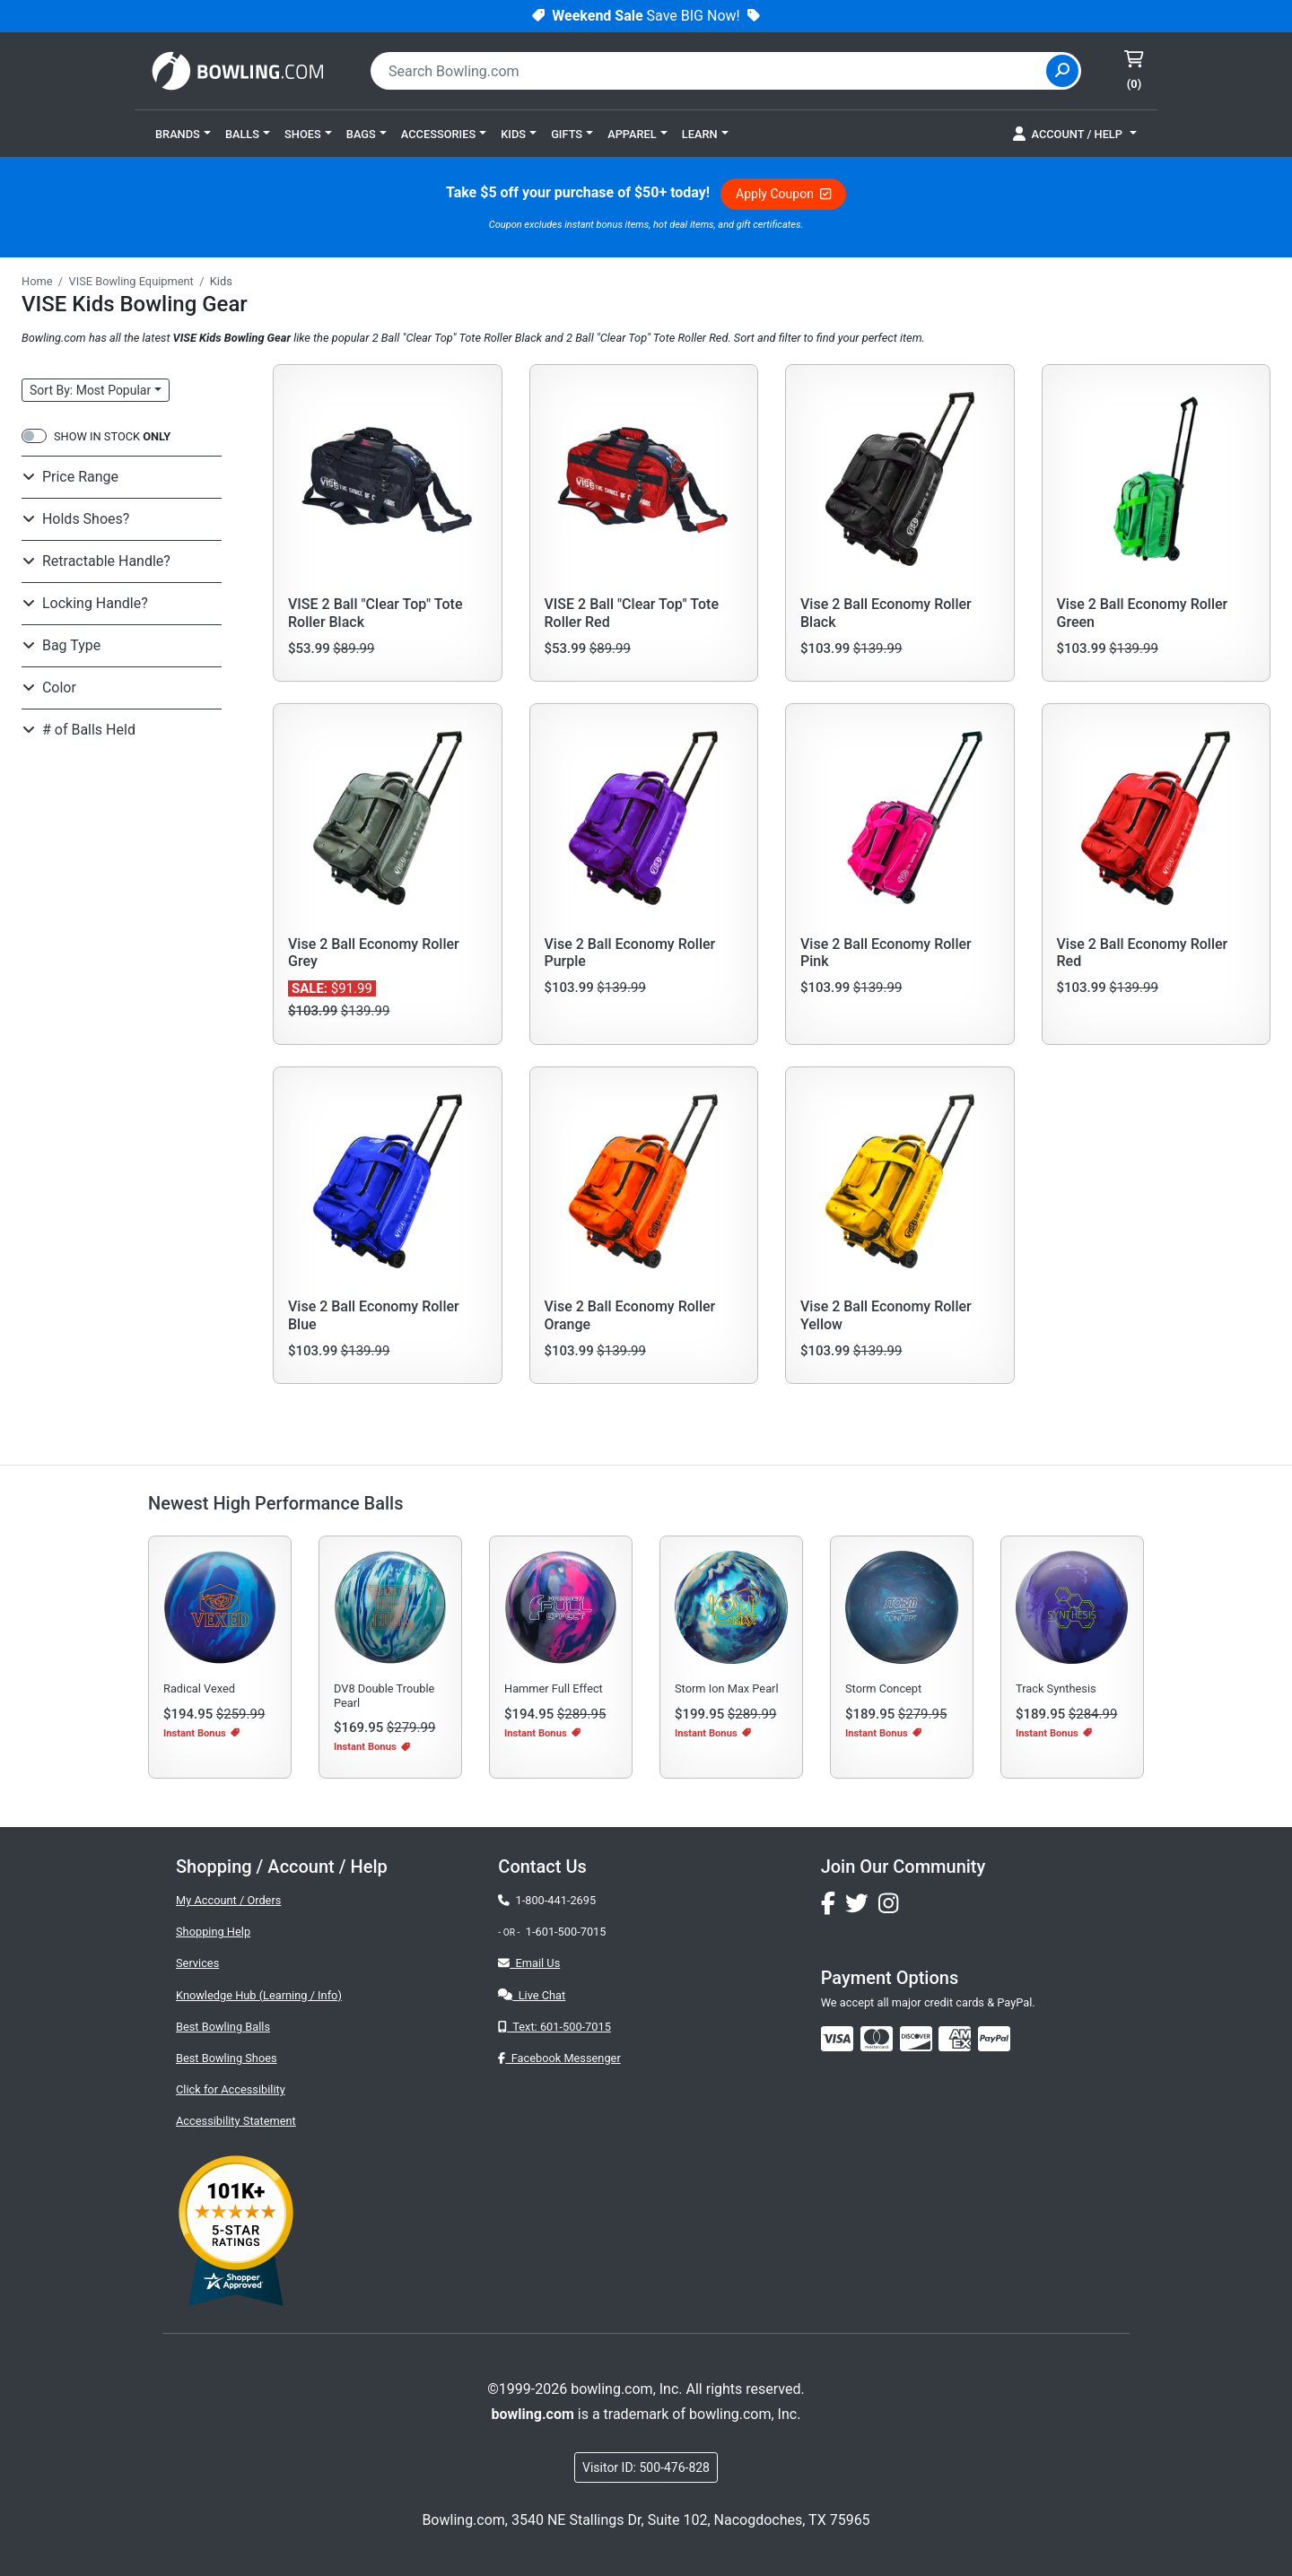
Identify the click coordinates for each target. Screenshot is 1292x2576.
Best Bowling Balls (223, 2026)
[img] (994, 2038)
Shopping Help (213, 1931)
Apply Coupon (783, 194)
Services (197, 1963)
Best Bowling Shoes (226, 2058)
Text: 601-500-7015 (554, 2026)
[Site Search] (1062, 71)
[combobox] (710, 71)
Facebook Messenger (559, 2058)
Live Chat (531, 1995)
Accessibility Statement (236, 2121)
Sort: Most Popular (90, 390)
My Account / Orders (228, 1900)
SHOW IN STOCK (112, 436)
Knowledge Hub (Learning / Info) (259, 1995)
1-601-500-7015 (566, 1931)
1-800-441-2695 (547, 1900)
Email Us (529, 1963)
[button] (183, 133)
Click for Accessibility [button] (230, 2089)
